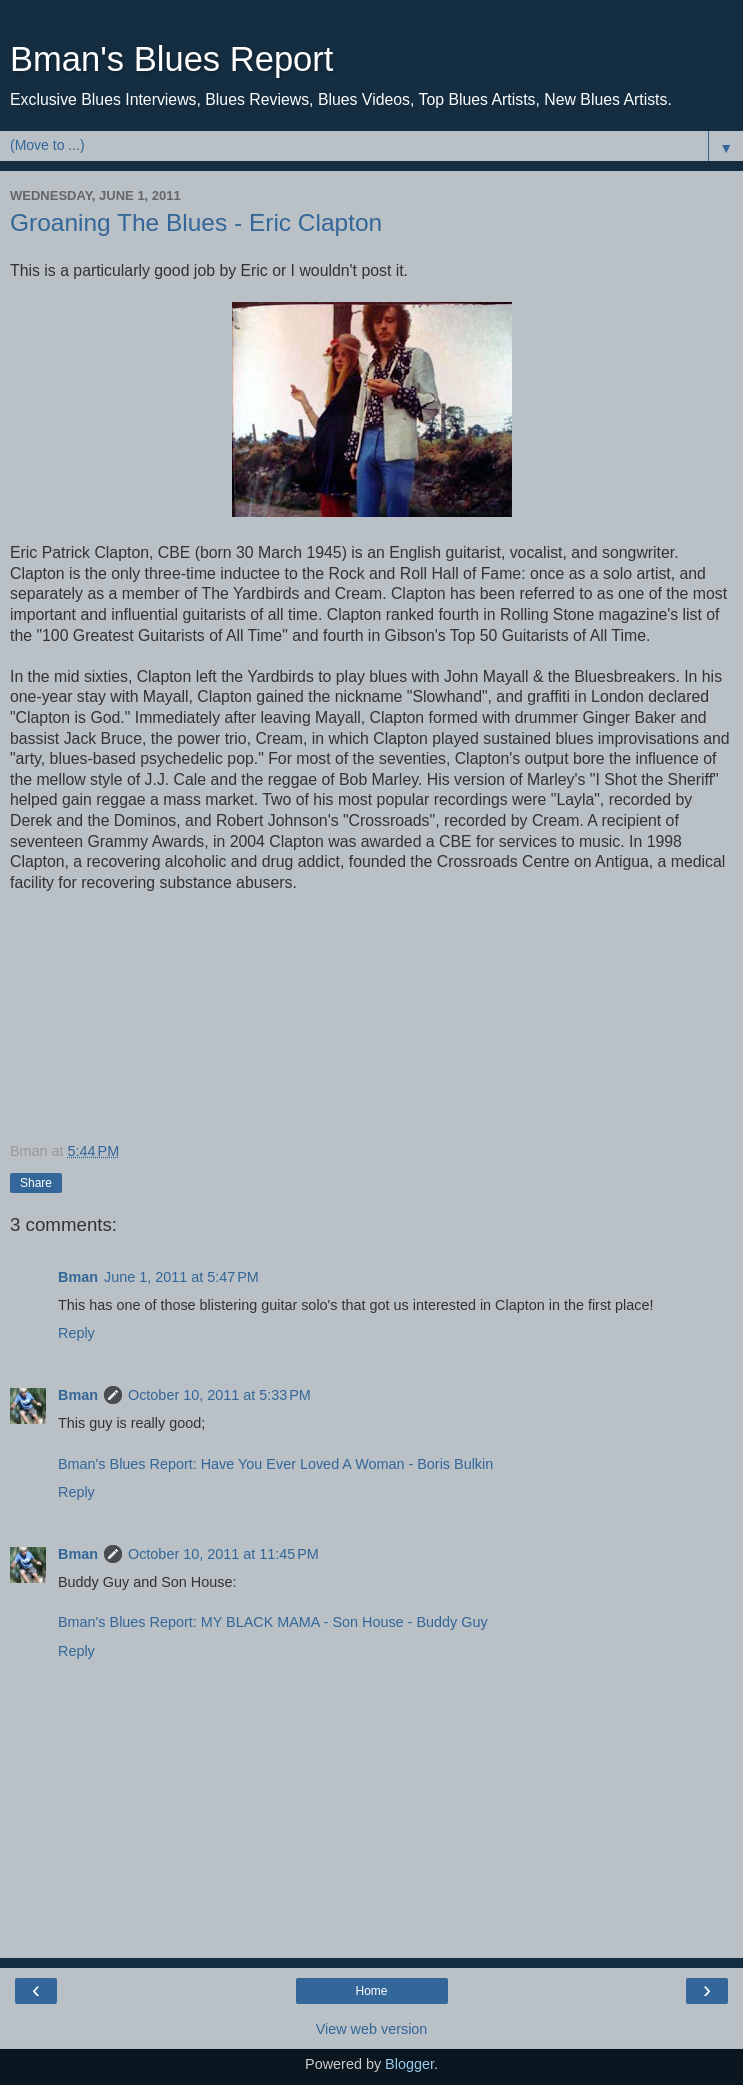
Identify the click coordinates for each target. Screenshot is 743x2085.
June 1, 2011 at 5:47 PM (181, 1277)
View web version (372, 2029)
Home (371, 1991)
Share (36, 1183)
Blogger (409, 2064)
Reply (76, 1333)
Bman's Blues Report (171, 59)
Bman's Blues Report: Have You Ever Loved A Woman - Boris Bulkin (275, 1464)
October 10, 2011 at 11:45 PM (223, 1554)
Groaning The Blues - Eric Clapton (196, 222)
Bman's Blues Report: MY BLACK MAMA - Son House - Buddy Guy (273, 1622)
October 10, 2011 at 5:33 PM (219, 1395)
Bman (78, 1277)
